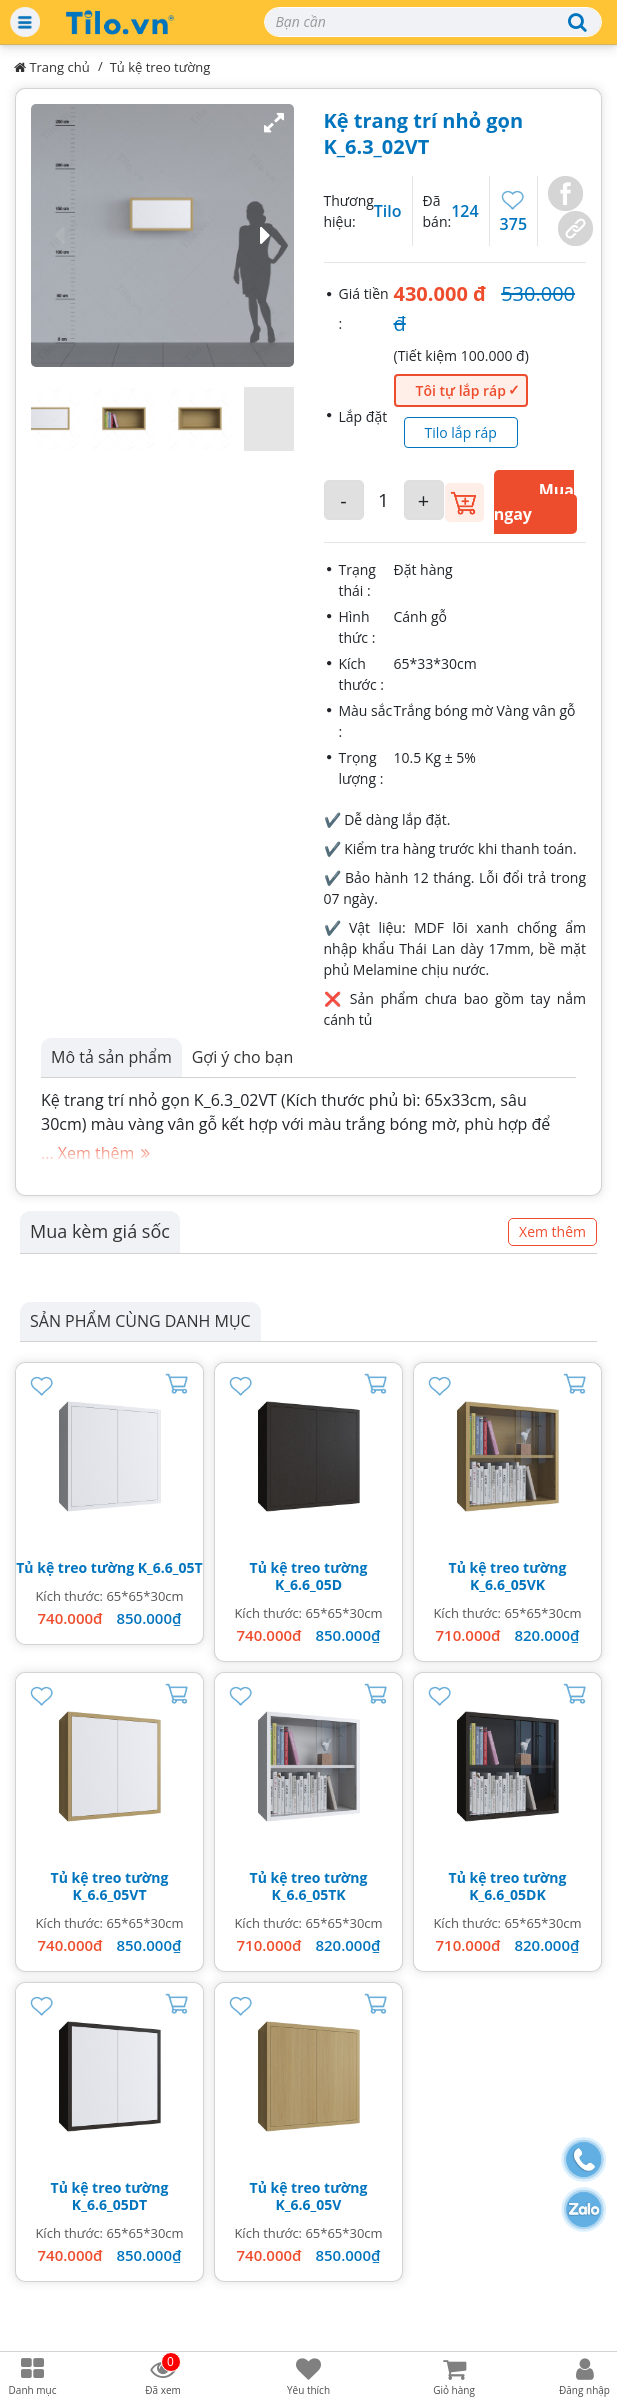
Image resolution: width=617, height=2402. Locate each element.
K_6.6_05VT (109, 1894)
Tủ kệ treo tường (160, 67)
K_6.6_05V (309, 2204)
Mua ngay (534, 502)
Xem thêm (552, 1231)
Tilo (388, 211)
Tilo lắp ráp (461, 432)
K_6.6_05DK (507, 1894)
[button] (162, 235)
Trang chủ (52, 67)
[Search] (433, 22)
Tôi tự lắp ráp (461, 390)
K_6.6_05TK (308, 1894)
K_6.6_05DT (109, 2204)
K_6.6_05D (308, 1584)
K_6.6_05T (170, 1567)
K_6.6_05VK (507, 1584)
